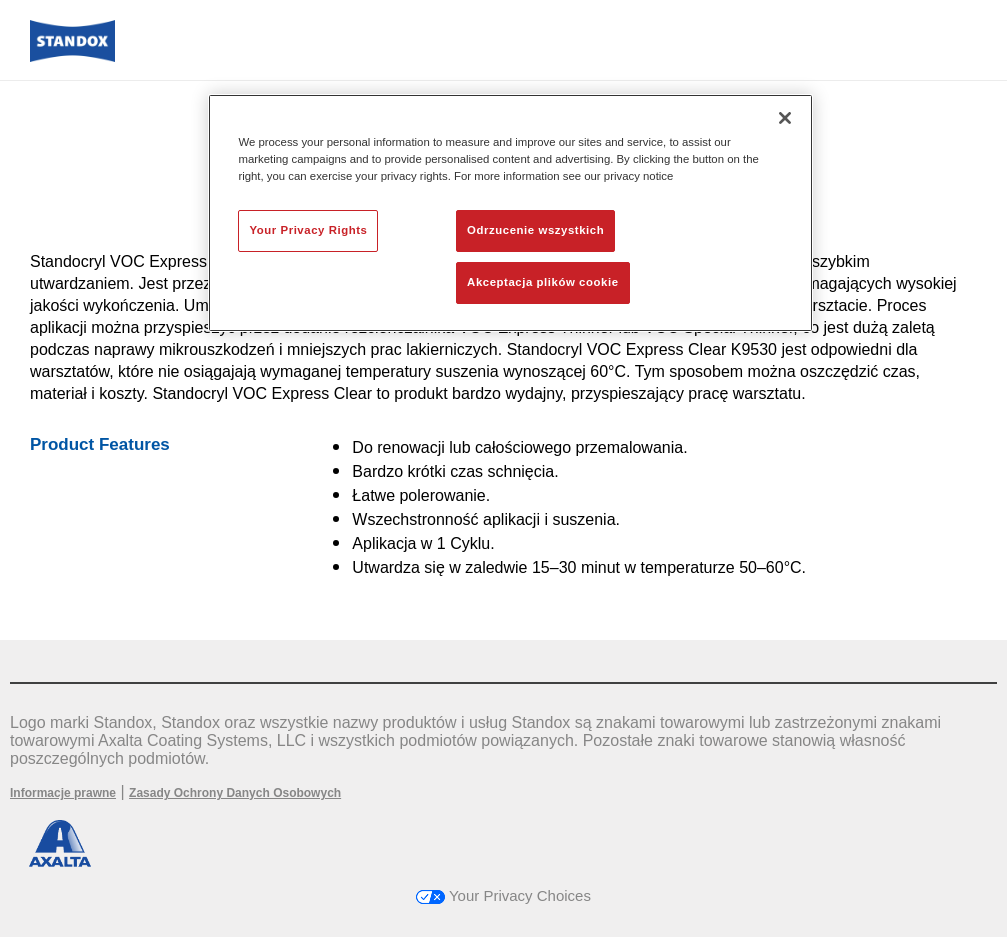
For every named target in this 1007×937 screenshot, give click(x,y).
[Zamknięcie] (785, 118)
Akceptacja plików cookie (542, 282)
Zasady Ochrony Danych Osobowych (235, 793)
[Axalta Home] (72, 56)
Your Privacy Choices (503, 895)
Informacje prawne (63, 793)
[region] (510, 213)
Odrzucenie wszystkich (535, 230)
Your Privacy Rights (308, 230)
